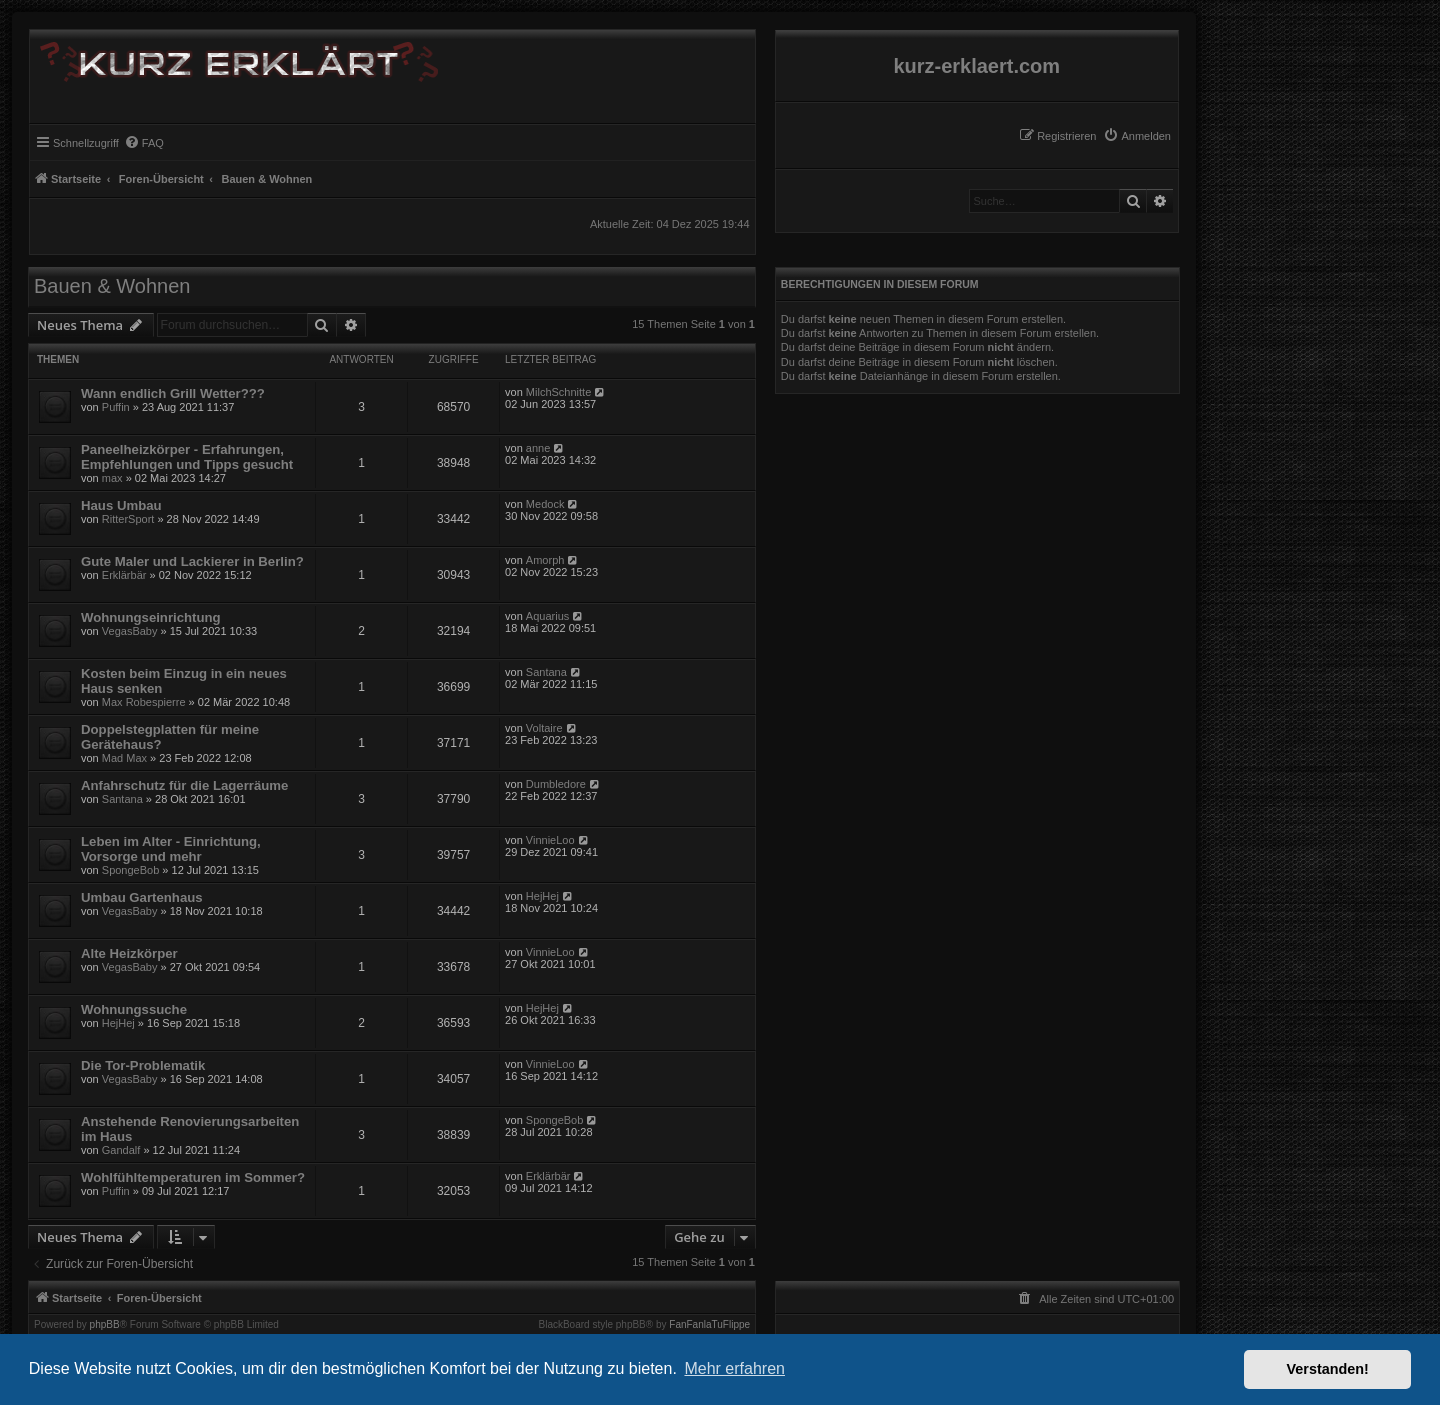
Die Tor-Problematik (143, 1065)
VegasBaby (130, 631)
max (112, 478)
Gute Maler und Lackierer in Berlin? (192, 561)
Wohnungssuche (134, 1009)
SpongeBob (131, 870)
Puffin (116, 407)
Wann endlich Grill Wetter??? (173, 393)
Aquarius (547, 616)
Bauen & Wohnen (112, 286)
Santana (546, 672)
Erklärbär (124, 575)
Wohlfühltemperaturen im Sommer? (193, 1177)
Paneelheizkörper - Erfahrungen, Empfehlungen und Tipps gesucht (187, 457)
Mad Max (124, 758)
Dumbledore (556, 784)
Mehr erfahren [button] (734, 1368)
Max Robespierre (144, 702)
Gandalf (121, 1150)
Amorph (545, 560)
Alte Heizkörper (129, 953)
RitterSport (128, 519)
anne (538, 448)
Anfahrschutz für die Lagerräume (184, 785)
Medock (545, 504)
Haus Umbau (121, 505)
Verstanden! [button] (1328, 1369)
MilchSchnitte (558, 392)
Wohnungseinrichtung (151, 617)
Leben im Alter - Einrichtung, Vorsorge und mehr (171, 849)
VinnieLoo (550, 840)
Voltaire (544, 728)
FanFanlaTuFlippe (709, 1325)
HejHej (542, 896)
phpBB (105, 1325)
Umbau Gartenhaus (142, 897)
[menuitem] (1137, 136)
